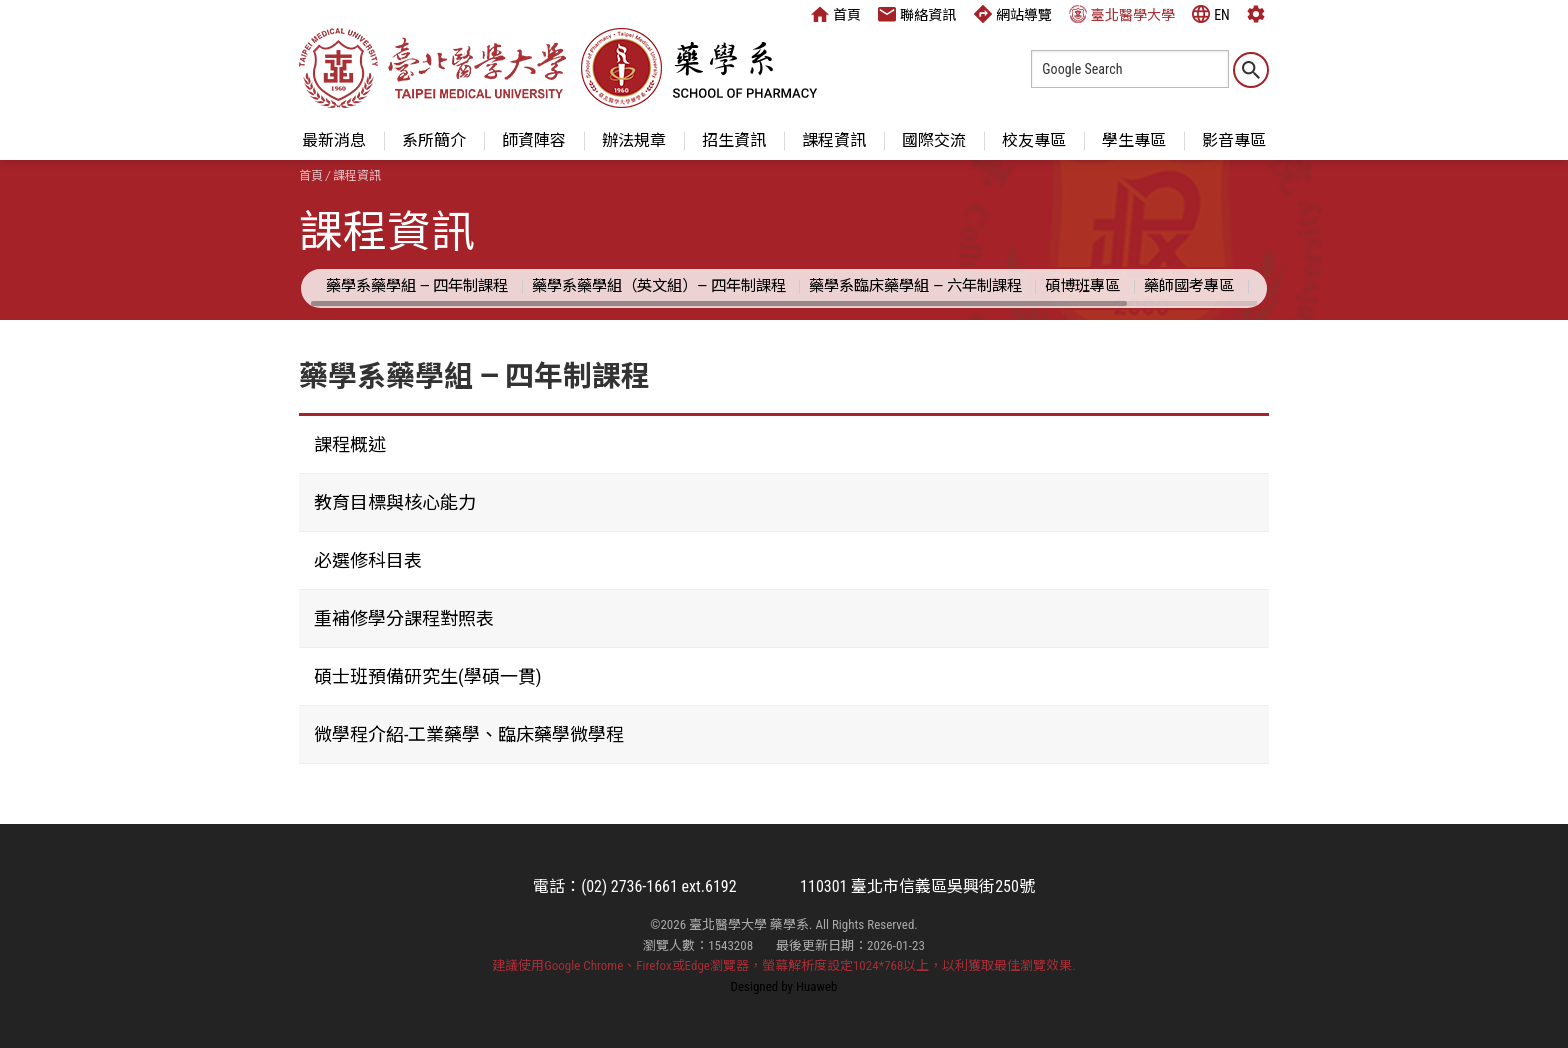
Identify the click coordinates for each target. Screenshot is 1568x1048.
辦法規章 (634, 140)
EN (1211, 14)
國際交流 (934, 140)
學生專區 (1134, 140)
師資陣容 (534, 140)
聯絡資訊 (917, 14)
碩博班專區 (1082, 286)
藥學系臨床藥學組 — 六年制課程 (915, 286)
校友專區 (1034, 140)
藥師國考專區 (1189, 286)
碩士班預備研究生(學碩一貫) (427, 676)
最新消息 (334, 140)
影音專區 (1234, 140)
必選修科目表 (368, 560)
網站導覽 (1013, 14)
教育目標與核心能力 (395, 502)
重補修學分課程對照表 (404, 618)
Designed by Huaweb (784, 986)
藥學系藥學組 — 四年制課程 (417, 286)
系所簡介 (434, 140)
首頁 (836, 14)
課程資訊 (834, 140)
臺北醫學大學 (1122, 14)
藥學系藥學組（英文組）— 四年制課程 (659, 286)
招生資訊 (734, 140)
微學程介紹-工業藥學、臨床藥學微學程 (469, 734)
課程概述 (350, 444)
